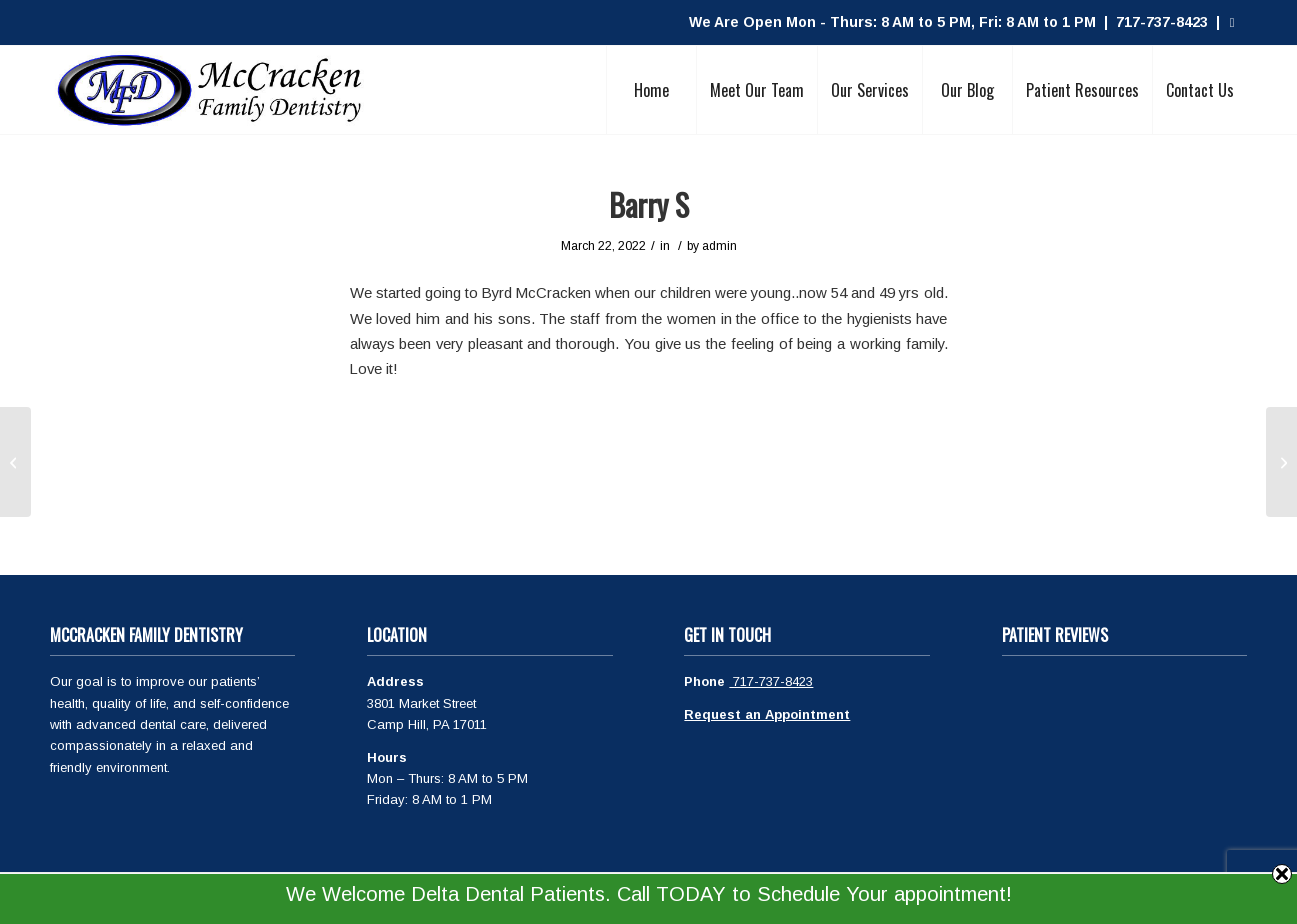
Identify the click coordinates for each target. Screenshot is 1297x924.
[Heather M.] (15, 462)
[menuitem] (651, 90)
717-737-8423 (771, 681)
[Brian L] (1281, 462)
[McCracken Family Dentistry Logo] (210, 90)
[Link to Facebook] (1232, 23)
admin (719, 246)
